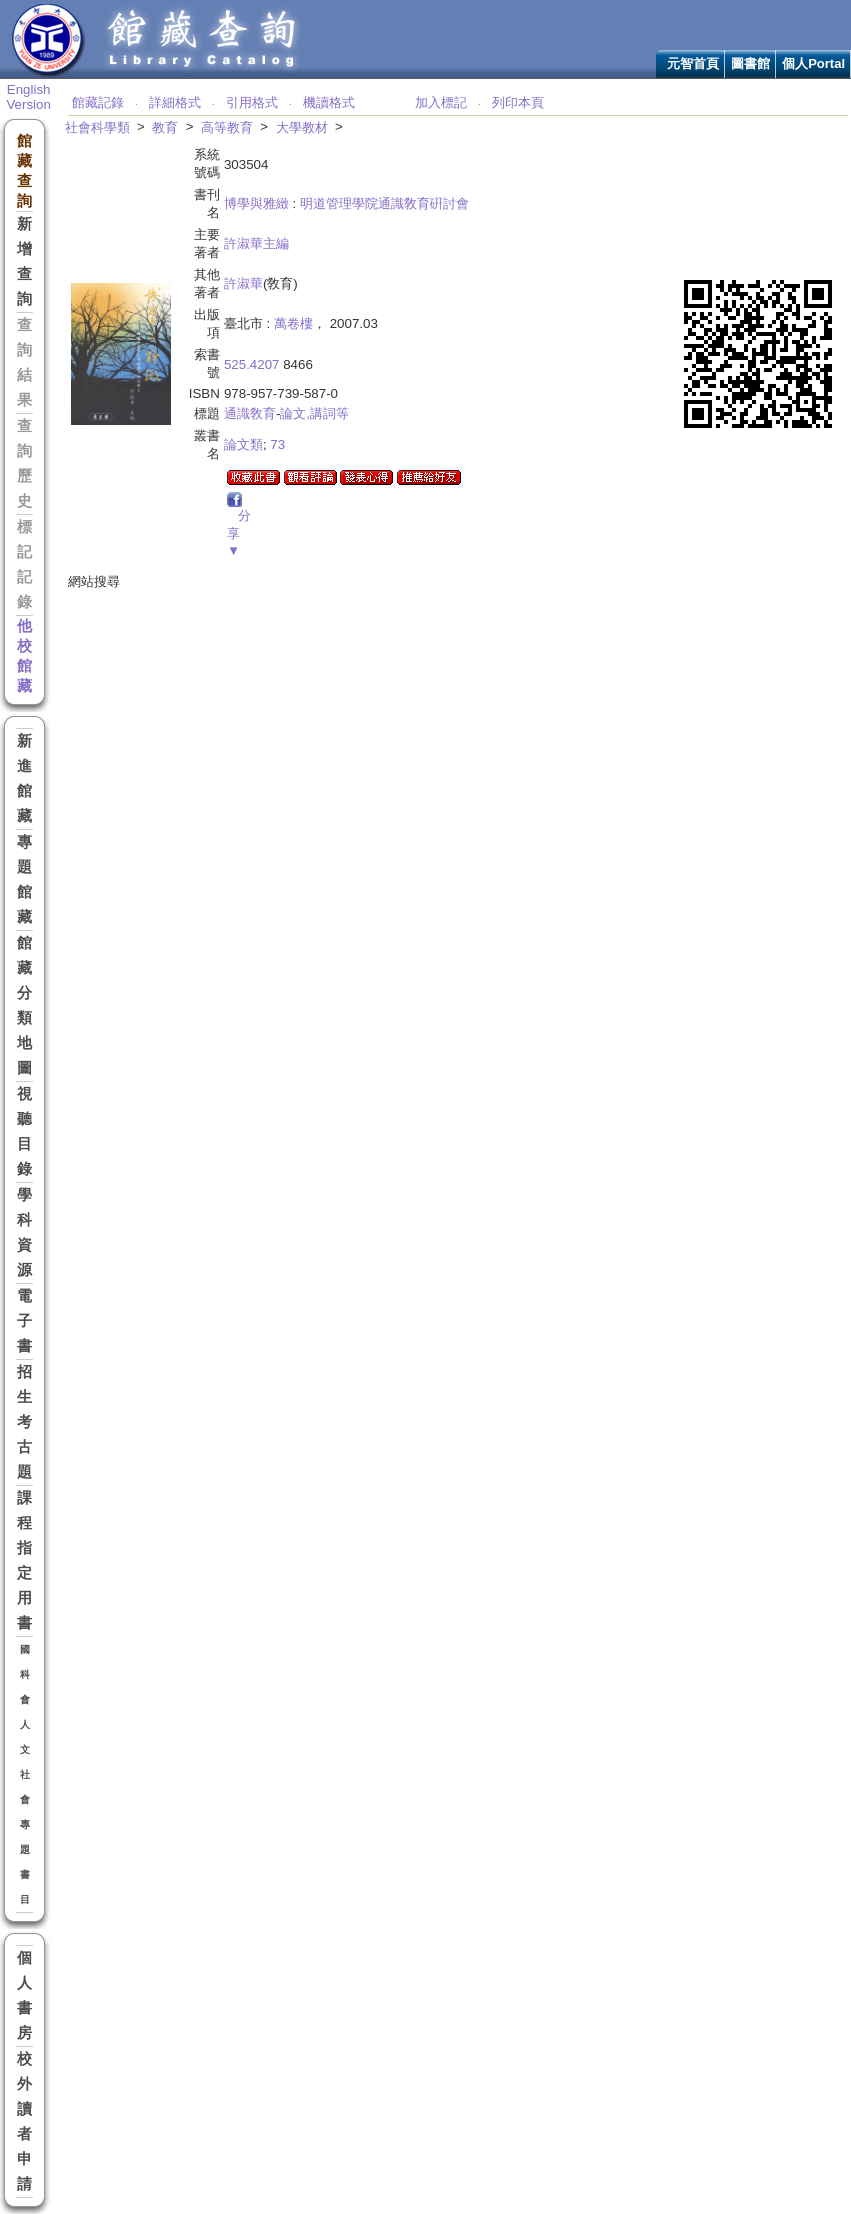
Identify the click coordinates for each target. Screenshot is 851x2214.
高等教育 (227, 127)
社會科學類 (97, 127)
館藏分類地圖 (24, 1005)
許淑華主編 (256, 243)
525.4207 (252, 364)
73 (277, 444)
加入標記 (441, 102)
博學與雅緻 (256, 203)
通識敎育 (250, 413)
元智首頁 (693, 63)
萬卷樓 (293, 323)
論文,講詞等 (314, 413)
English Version (28, 97)
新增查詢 (24, 261)
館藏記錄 (98, 102)
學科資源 (24, 1232)
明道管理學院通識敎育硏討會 (384, 203)
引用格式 (252, 102)
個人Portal (813, 63)
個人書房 (24, 1995)
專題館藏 (24, 879)
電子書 (24, 1321)
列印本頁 (518, 102)
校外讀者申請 (24, 2121)
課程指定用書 (24, 1560)
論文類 (243, 444)
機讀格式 (329, 102)
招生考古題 (24, 1422)
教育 (165, 127)
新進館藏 (24, 778)
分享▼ (239, 533)
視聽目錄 (24, 1131)
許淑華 (243, 283)
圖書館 (750, 63)
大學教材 (302, 127)
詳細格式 (175, 102)
